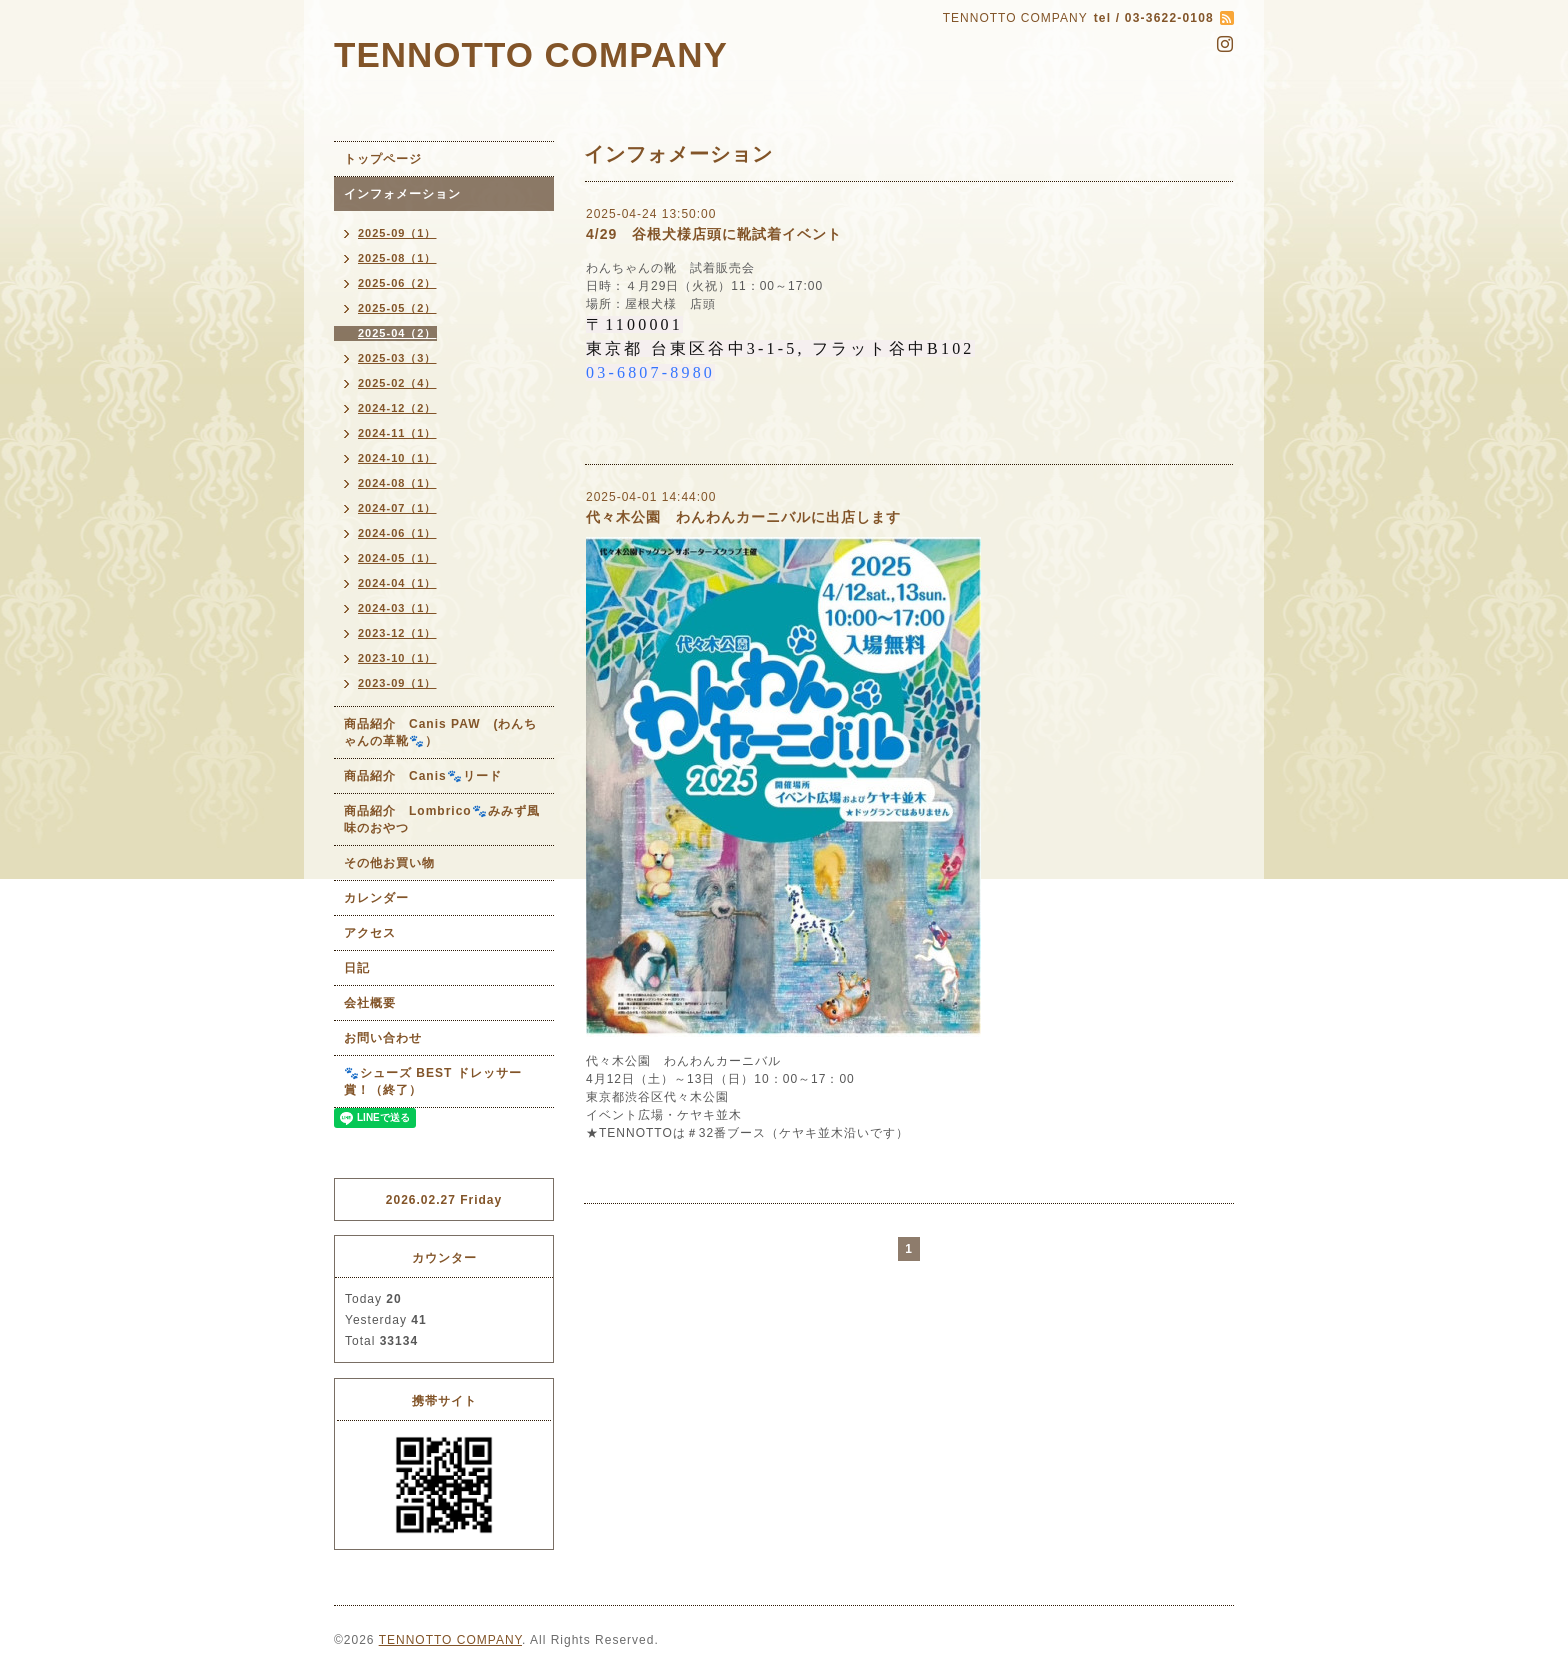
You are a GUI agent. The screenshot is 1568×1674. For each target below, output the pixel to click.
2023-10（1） (397, 658)
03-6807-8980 (650, 372)
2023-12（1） (397, 633)
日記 (357, 968)
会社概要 (370, 1003)
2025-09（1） (397, 233)
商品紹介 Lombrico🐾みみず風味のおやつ (442, 819)
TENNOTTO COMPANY (531, 54)
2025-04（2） (397, 333)
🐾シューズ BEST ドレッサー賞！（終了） (433, 1081)
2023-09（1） (397, 683)
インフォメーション (402, 194)
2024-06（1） (397, 533)
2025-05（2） (397, 308)
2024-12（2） (397, 408)
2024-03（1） (397, 608)
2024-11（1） (397, 433)
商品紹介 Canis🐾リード (423, 776)
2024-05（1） (397, 558)
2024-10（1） (397, 458)
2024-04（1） (397, 583)
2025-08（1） (397, 258)
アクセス (370, 933)
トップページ (383, 159)
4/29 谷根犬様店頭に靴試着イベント (714, 234)
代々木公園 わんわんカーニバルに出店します (743, 517)
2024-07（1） (397, 508)
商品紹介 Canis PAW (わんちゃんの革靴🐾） (440, 732)
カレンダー (376, 898)
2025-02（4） (397, 383)
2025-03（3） (397, 358)
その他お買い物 (389, 863)
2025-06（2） (397, 283)
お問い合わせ (383, 1038)
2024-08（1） (397, 483)
